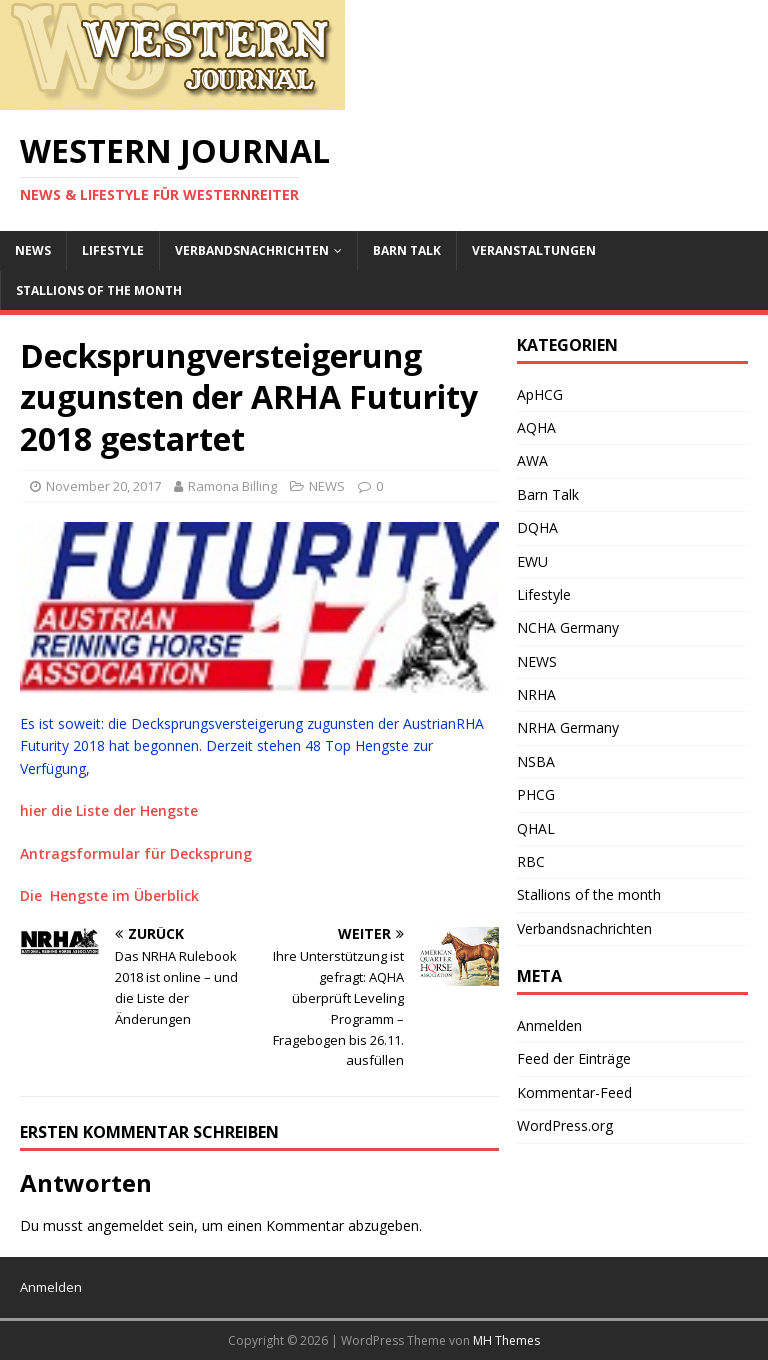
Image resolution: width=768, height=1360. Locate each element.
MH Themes (506, 1340)
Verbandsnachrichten (252, 250)
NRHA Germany (568, 727)
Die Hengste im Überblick (109, 895)
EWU (532, 561)
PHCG (536, 794)
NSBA (536, 761)
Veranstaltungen (534, 250)
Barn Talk (407, 250)
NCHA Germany (568, 627)
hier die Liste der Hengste (109, 810)
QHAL (536, 828)
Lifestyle (113, 250)
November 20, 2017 (103, 486)
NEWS (33, 250)
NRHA (536, 694)
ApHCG (540, 394)
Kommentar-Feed (574, 1092)
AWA (532, 460)
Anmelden (549, 1025)
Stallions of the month (99, 290)
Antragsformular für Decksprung (136, 853)
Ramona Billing (232, 486)
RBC (531, 861)
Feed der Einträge (574, 1058)
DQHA (537, 527)
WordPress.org (565, 1125)
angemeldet (125, 1225)
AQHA (536, 427)
